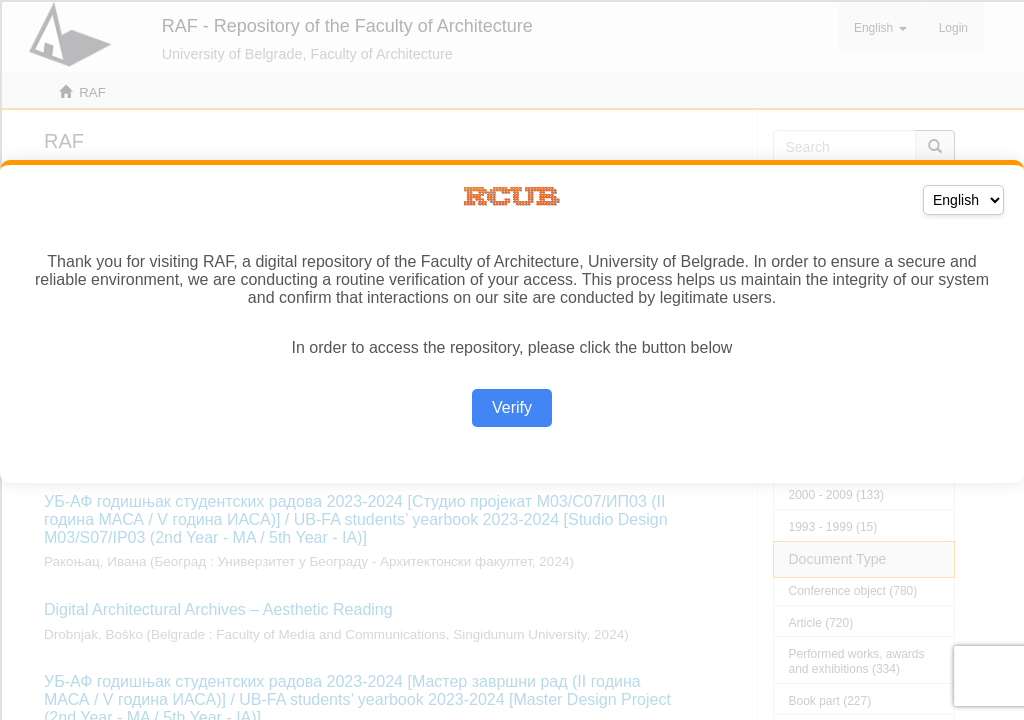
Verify (512, 407)
